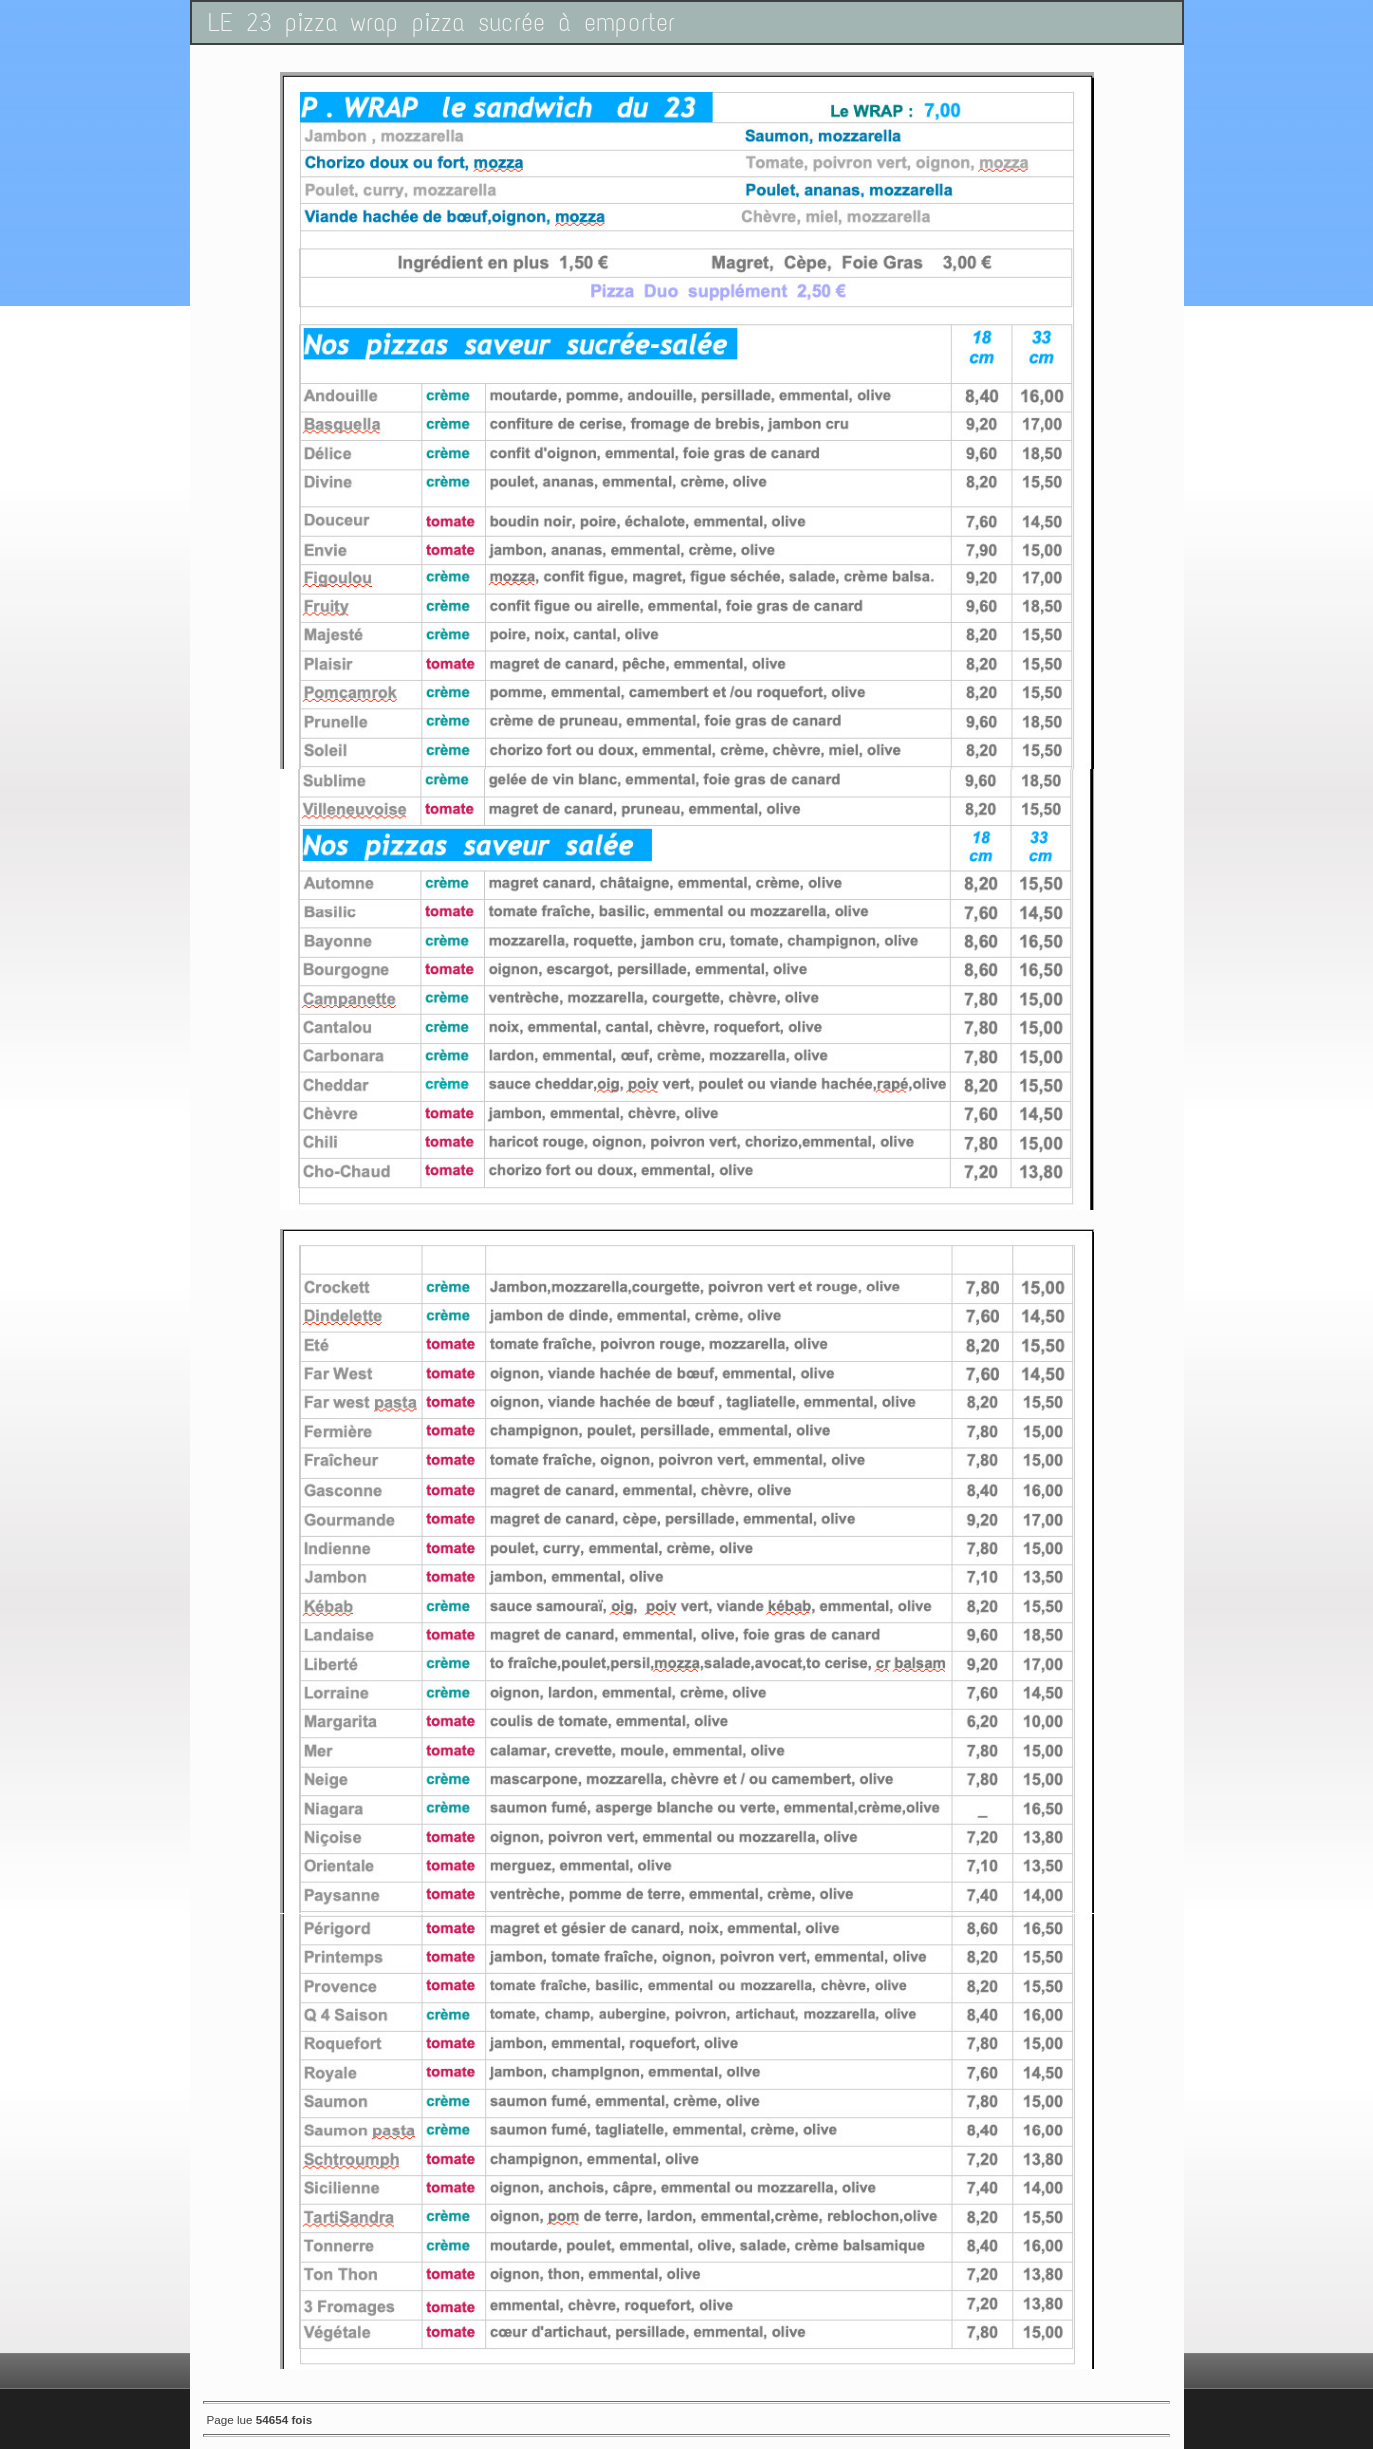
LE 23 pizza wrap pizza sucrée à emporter (441, 22)
